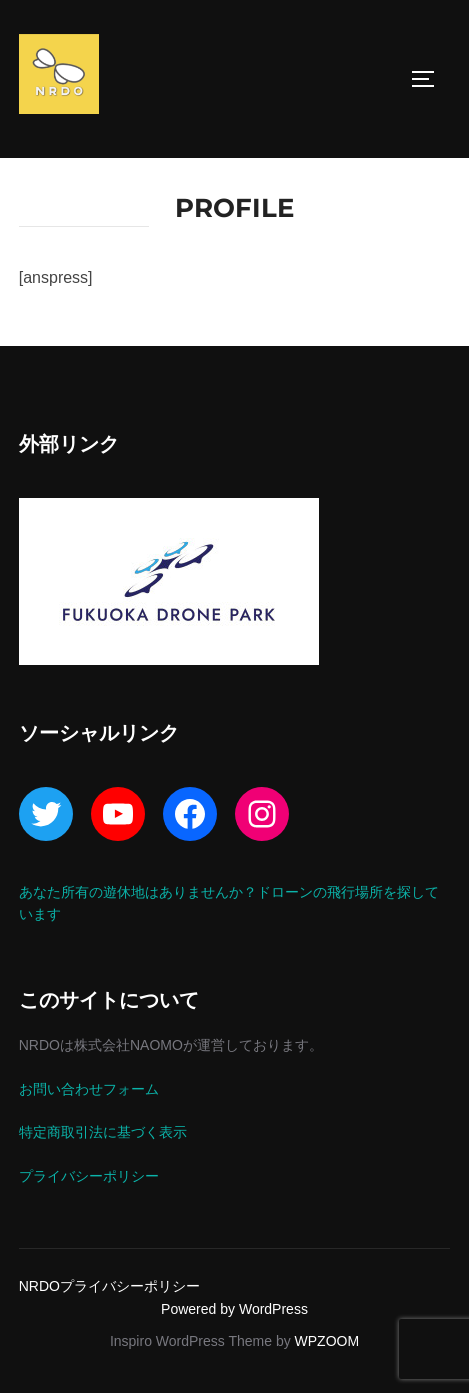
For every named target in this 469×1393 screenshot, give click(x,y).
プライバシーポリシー (89, 1176)
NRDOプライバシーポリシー (109, 1286)
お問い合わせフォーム (89, 1089)
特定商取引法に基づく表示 (103, 1132)
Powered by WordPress (234, 1309)
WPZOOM (327, 1341)
